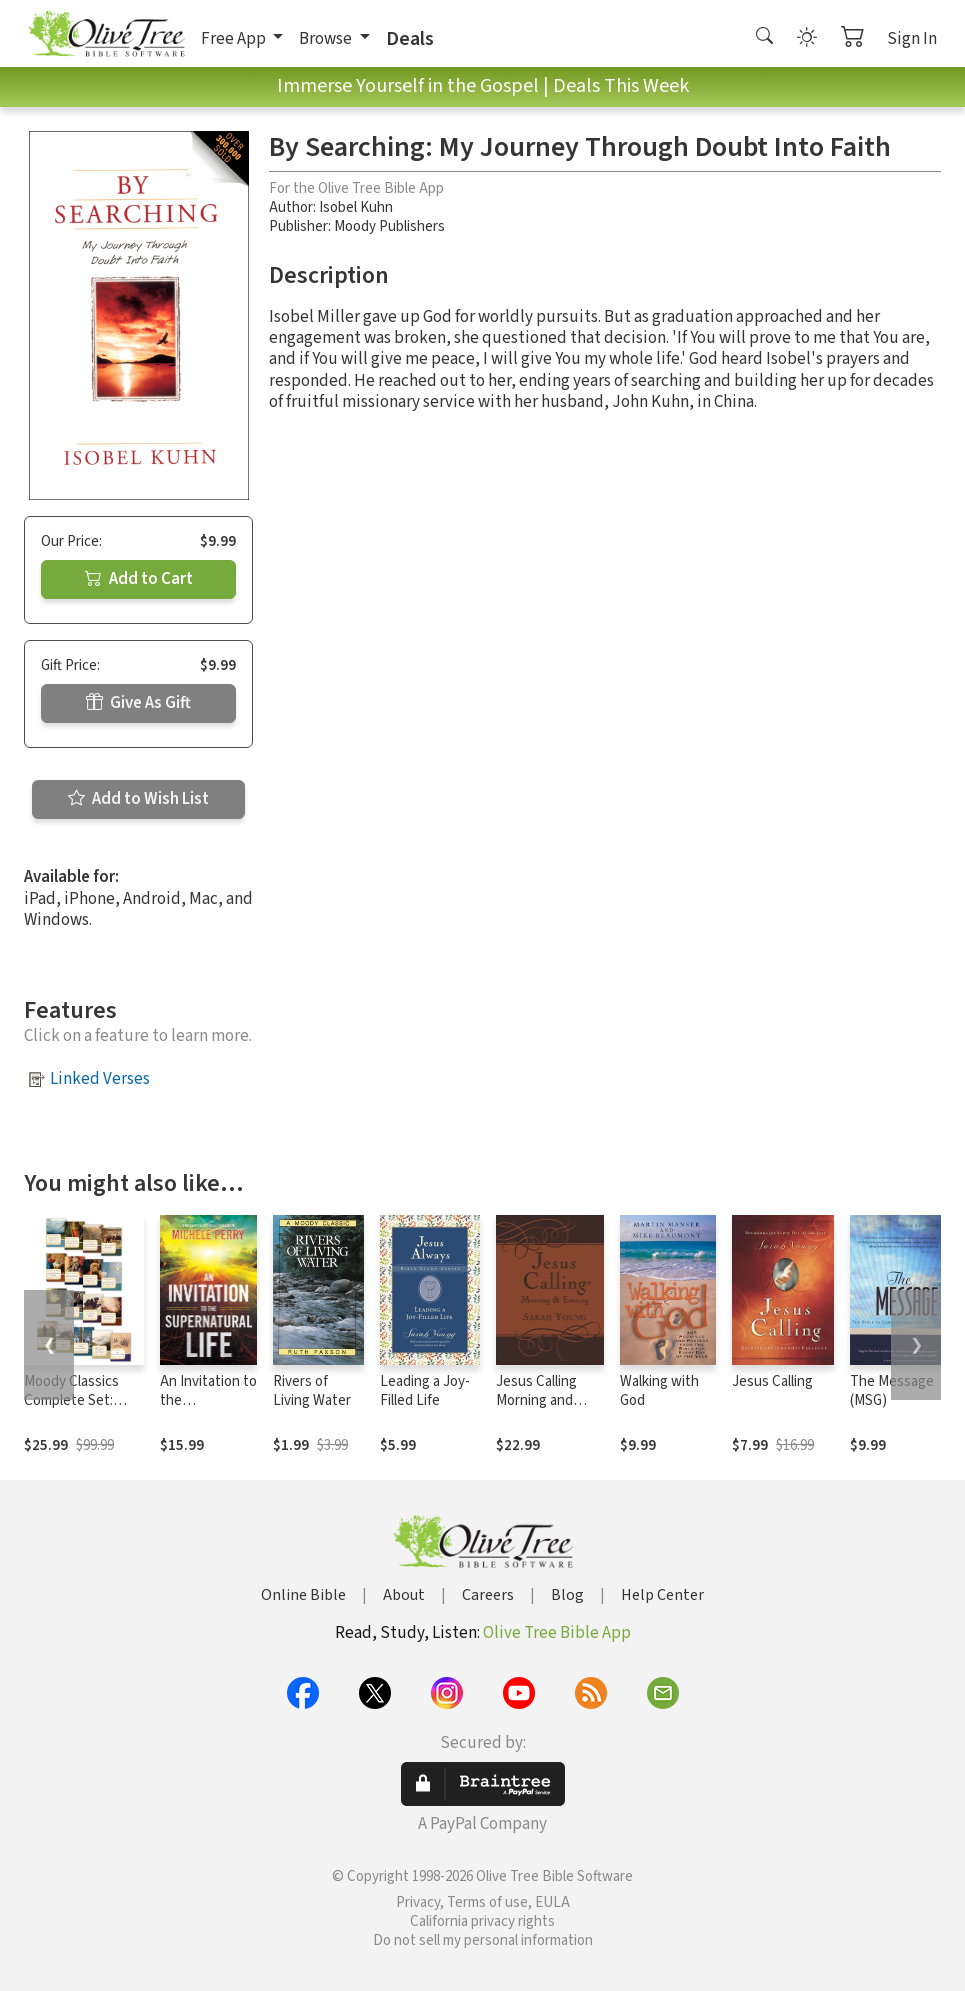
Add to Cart (139, 579)
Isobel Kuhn (356, 207)
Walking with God (659, 1391)
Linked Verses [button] (100, 1079)
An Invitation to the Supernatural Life (208, 1410)
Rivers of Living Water (312, 1391)
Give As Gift (138, 703)
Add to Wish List (138, 799)
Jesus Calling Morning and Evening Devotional (536, 1410)
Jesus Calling (772, 1381)
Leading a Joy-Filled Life (425, 1391)
